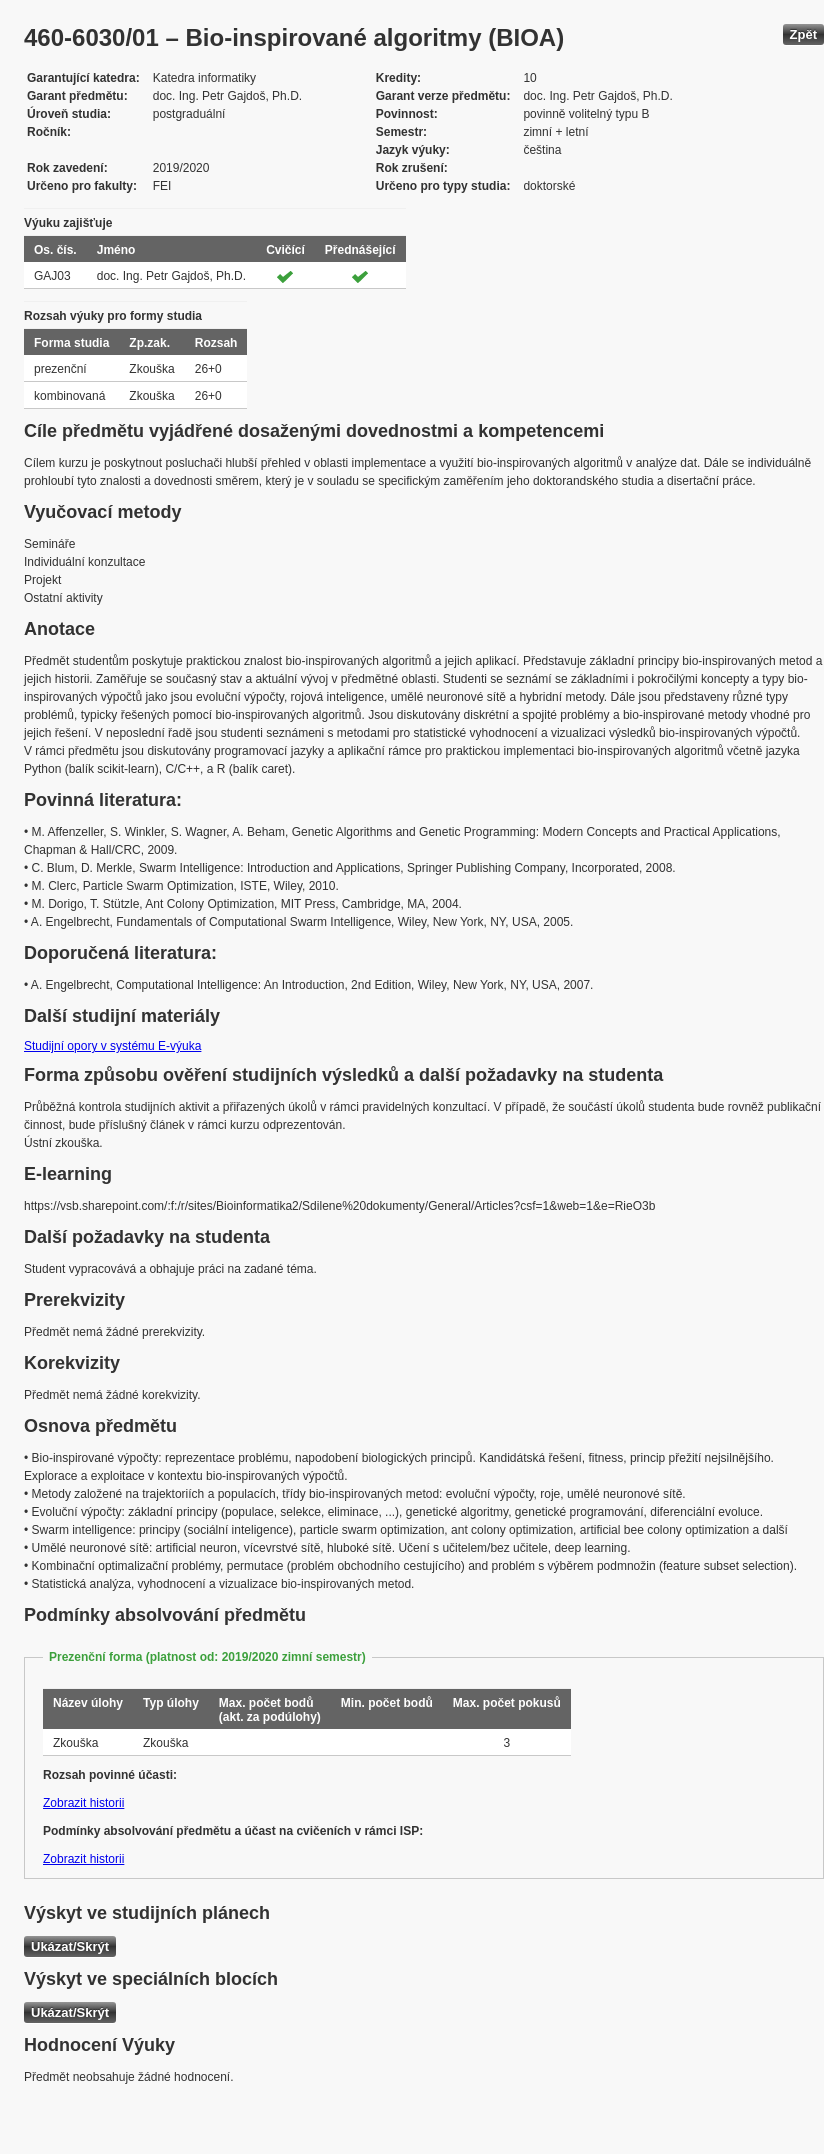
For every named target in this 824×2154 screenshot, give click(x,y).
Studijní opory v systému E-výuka (112, 1046)
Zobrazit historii (83, 1803)
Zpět (803, 34)
